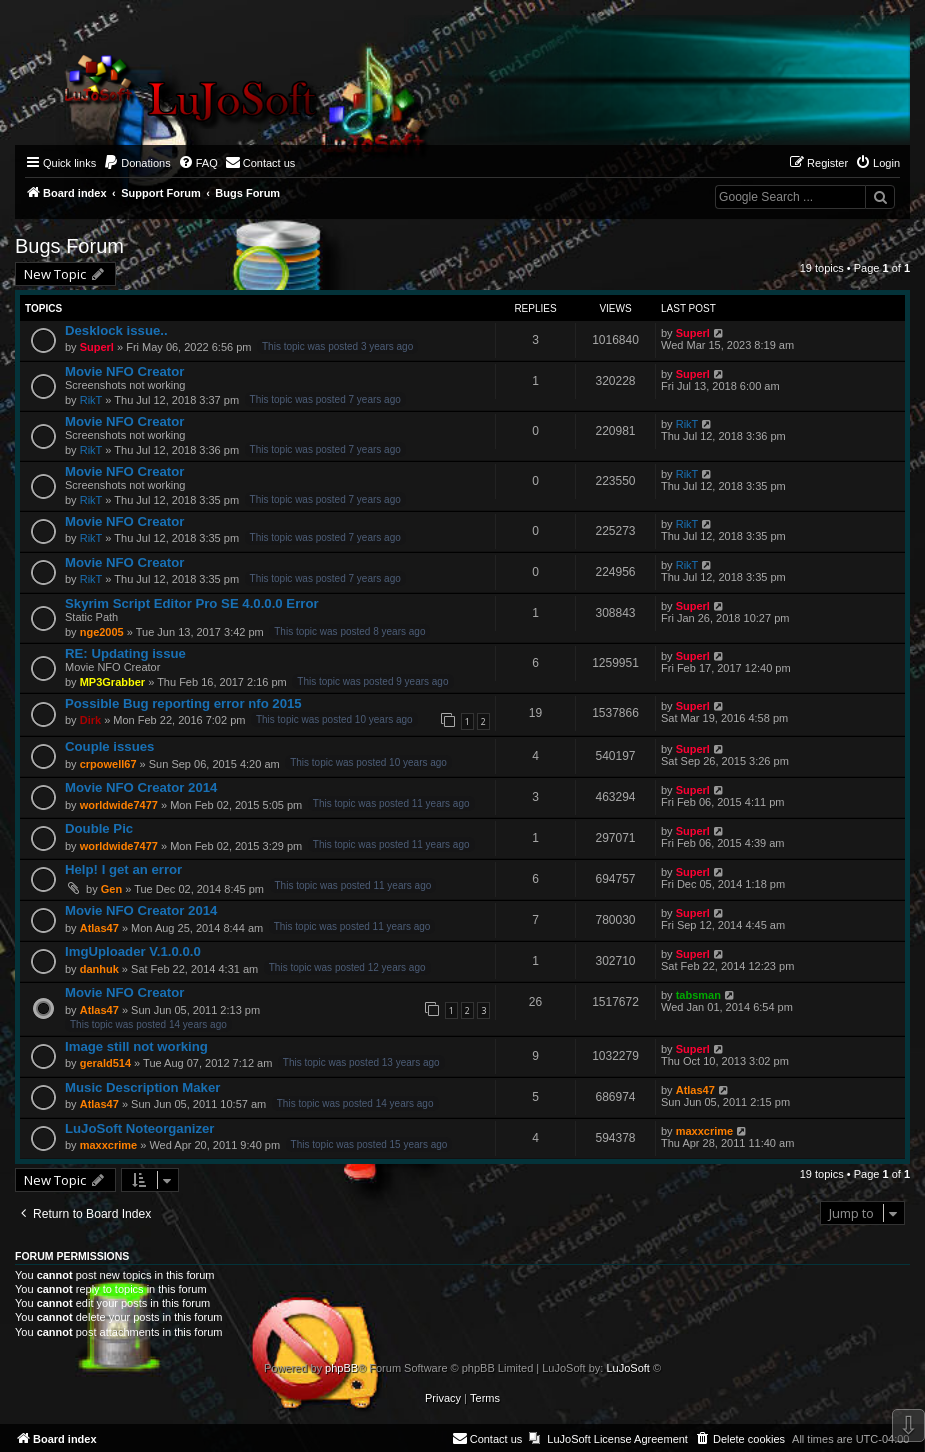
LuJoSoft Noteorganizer (139, 1128)
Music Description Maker (142, 1087)
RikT (91, 400)
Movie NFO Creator (124, 371)
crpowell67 (108, 764)
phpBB (341, 1368)
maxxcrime (109, 1145)
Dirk (90, 720)
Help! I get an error (123, 869)
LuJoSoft (627, 1368)
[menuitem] (137, 163)
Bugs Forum (69, 246)
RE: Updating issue (125, 653)
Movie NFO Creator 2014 (141, 787)
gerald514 (105, 1063)
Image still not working (136, 1046)
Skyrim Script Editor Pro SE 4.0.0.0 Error (192, 603)
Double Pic (99, 828)
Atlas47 (99, 928)
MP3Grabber (112, 682)
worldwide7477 (119, 805)
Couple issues (109, 746)
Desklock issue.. (116, 330)
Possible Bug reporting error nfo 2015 (183, 703)
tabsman (698, 995)
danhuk (99, 969)
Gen (111, 889)
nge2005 (102, 632)
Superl (97, 347)
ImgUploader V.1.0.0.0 (133, 951)
